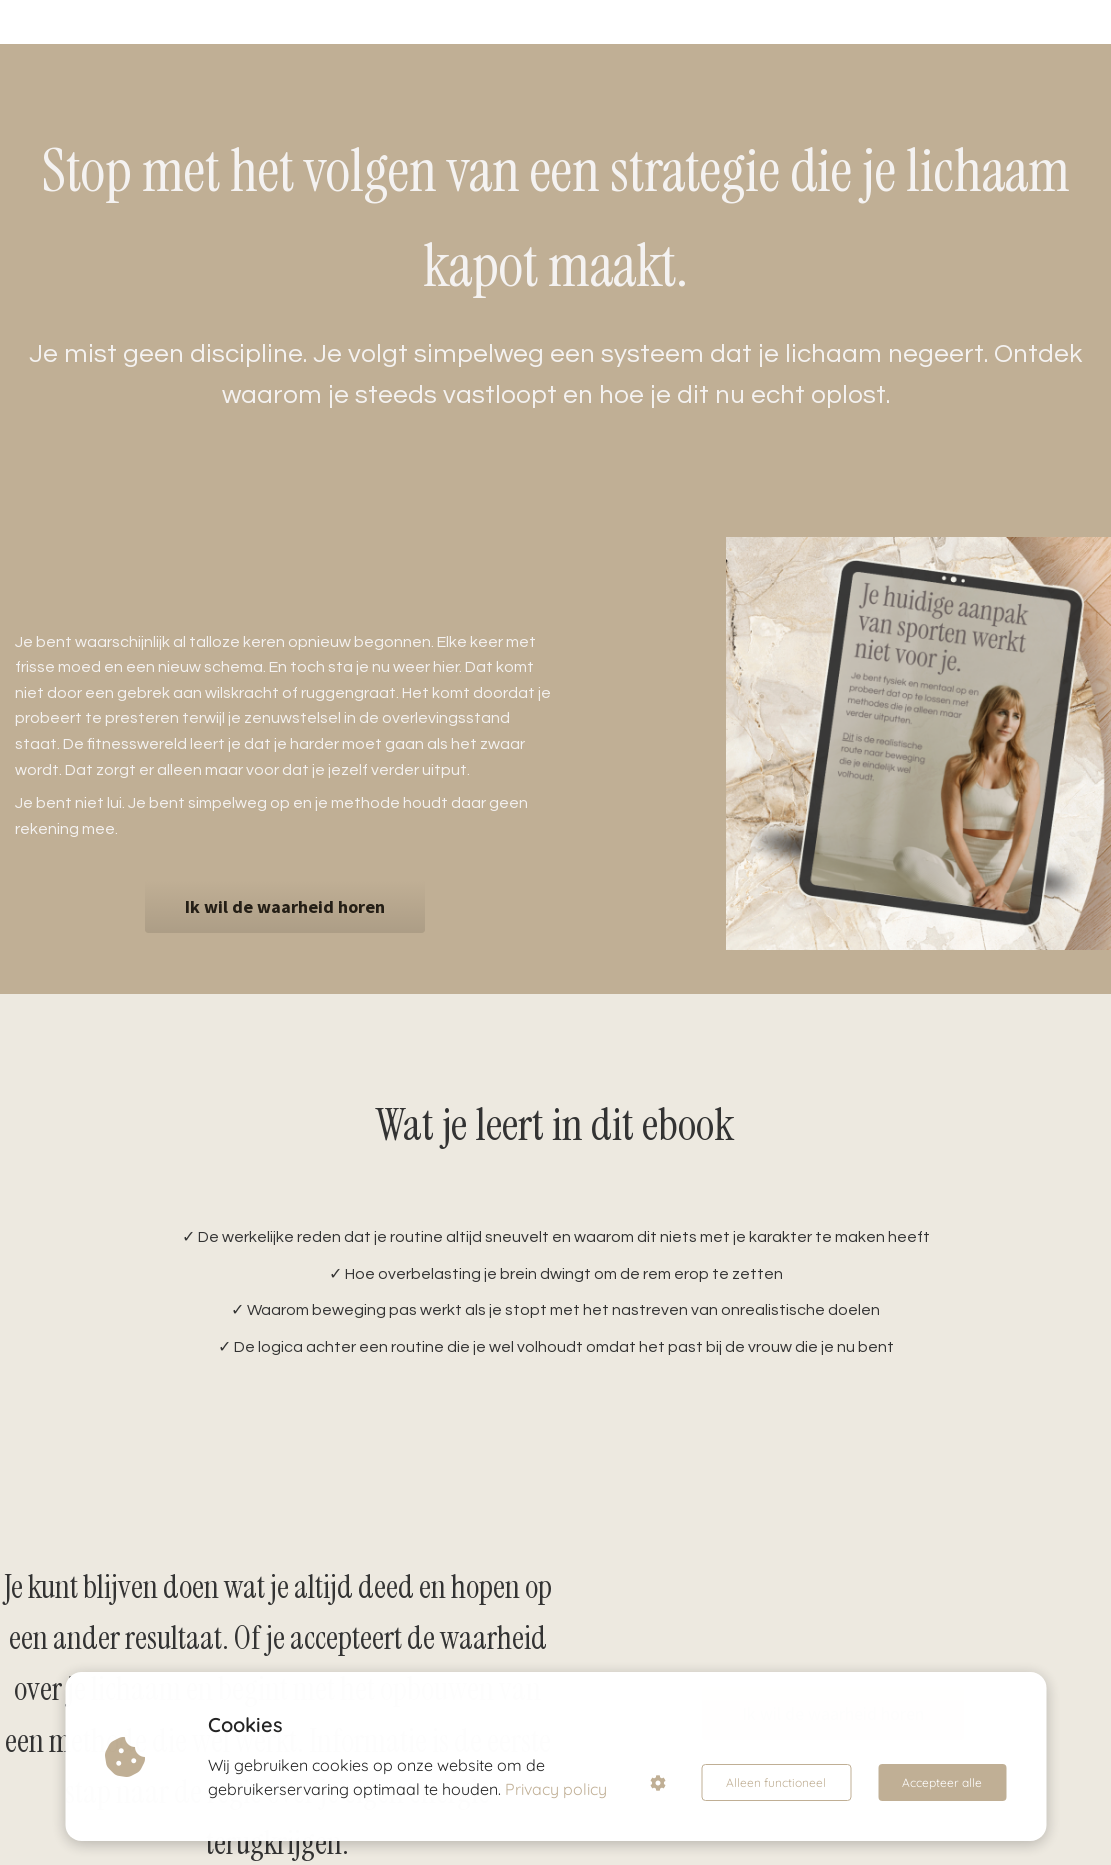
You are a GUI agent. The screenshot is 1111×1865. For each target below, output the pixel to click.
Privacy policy (556, 1789)
